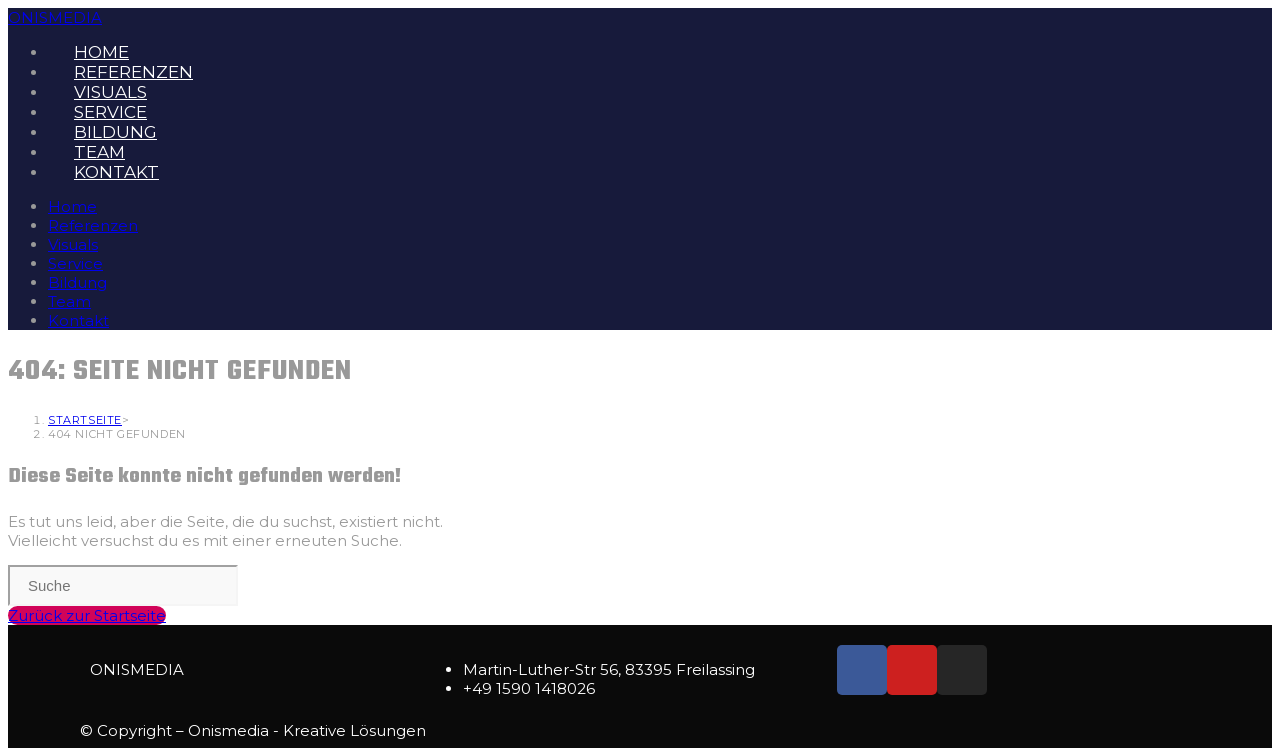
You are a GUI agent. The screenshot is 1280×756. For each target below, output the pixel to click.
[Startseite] (85, 420)
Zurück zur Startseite (87, 615)
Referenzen (93, 225)
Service (75, 263)
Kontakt (78, 320)
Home (72, 206)
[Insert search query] (123, 585)
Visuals (73, 244)
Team (69, 301)
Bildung (77, 282)
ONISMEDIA (55, 17)
